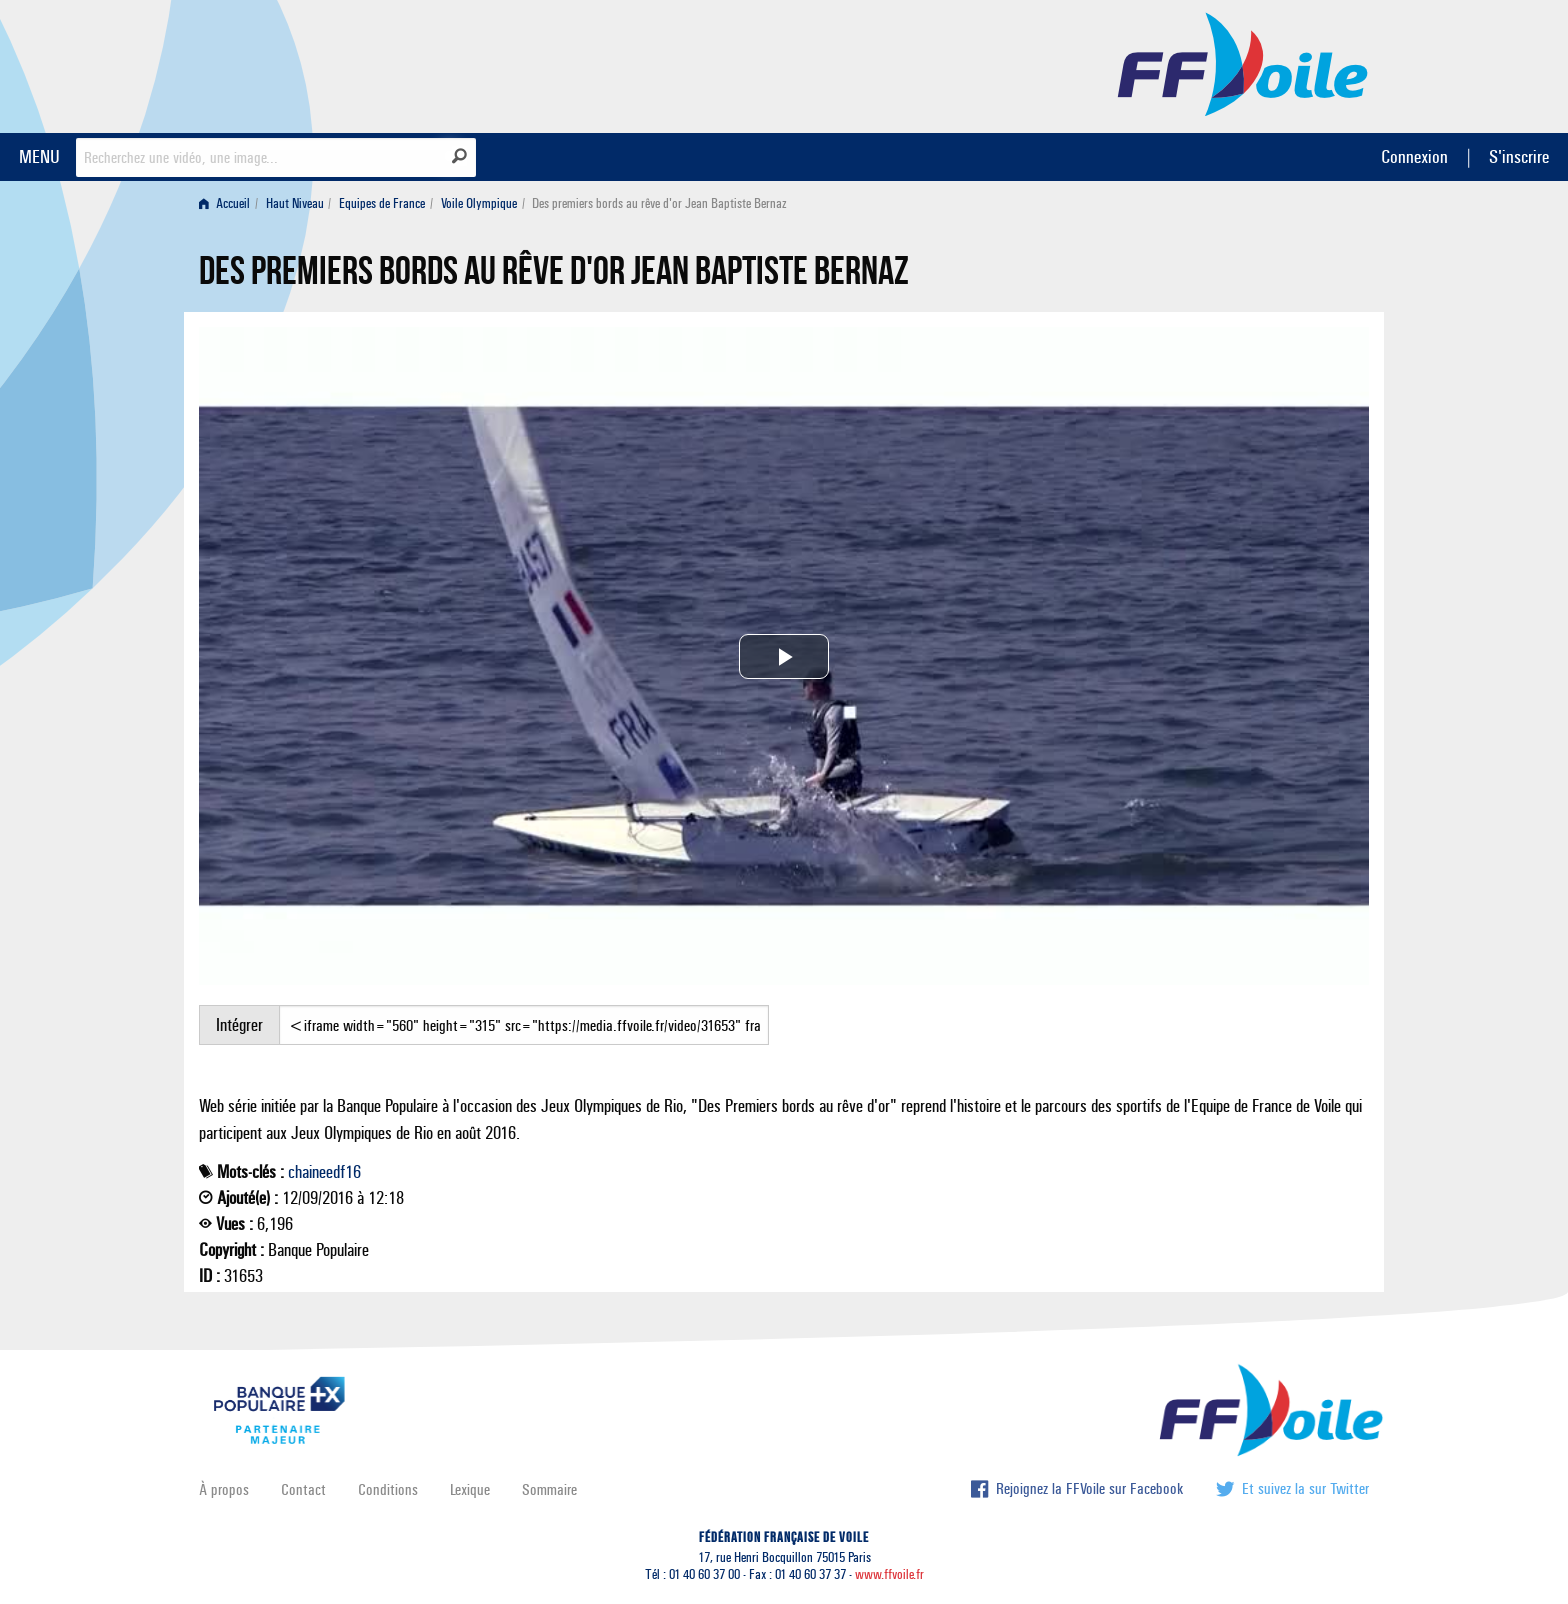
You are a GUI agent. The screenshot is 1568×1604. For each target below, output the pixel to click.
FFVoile (1243, 63)
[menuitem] (228, 203)
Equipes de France (382, 203)
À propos (224, 1489)
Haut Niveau (295, 203)
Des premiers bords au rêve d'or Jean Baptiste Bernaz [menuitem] (659, 203)
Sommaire (549, 1489)
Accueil (224, 203)
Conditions (388, 1489)
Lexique (470, 1489)
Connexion (1414, 156)
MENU (39, 156)
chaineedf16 (324, 1172)
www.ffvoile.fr (889, 1574)
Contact (303, 1489)
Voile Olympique (479, 203)
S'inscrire (1519, 156)
